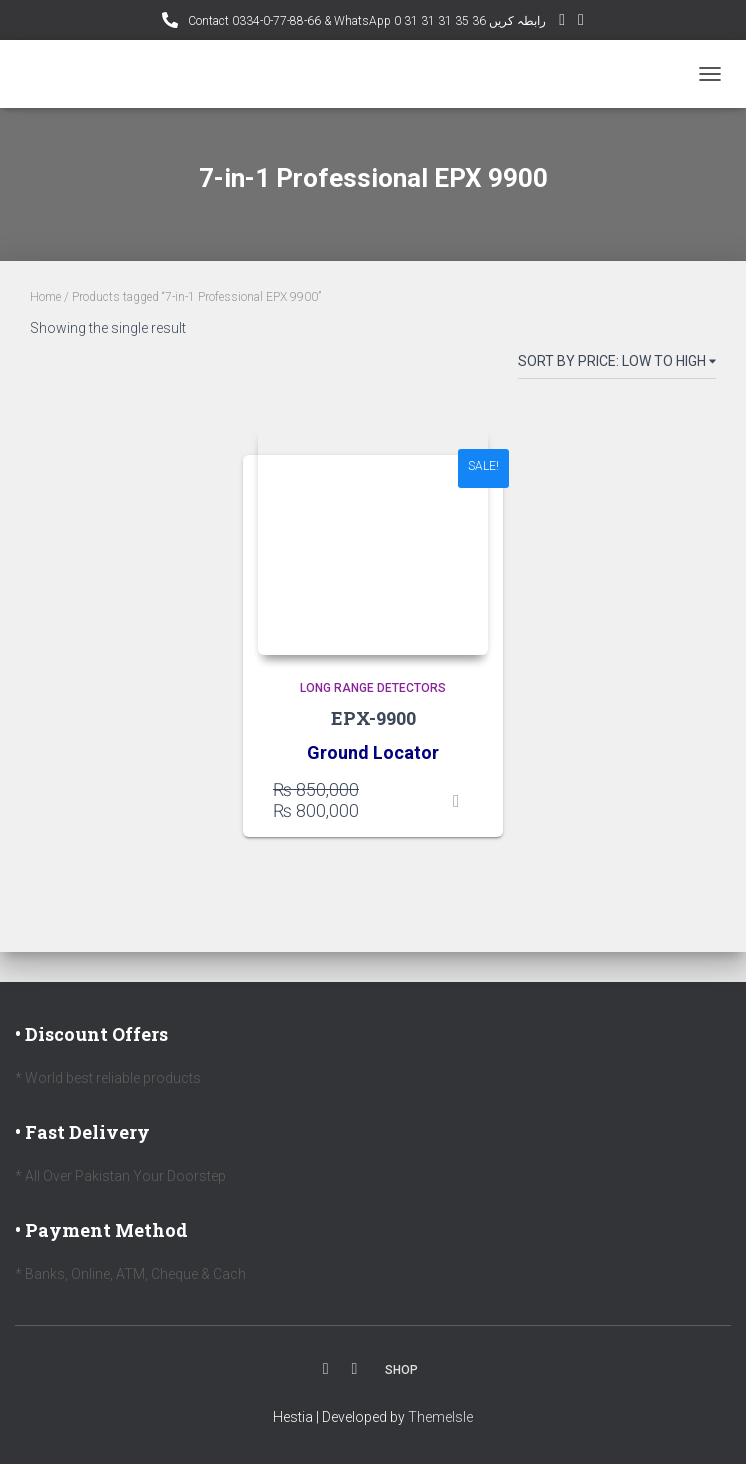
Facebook (326, 1369)
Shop (401, 1370)
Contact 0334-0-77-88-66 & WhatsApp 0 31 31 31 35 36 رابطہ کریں (365, 21)
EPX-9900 (373, 718)
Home (45, 297)
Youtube (355, 1369)
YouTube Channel (562, 22)
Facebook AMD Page (581, 22)
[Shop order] (617, 365)
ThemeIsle (440, 1417)
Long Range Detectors (373, 688)
